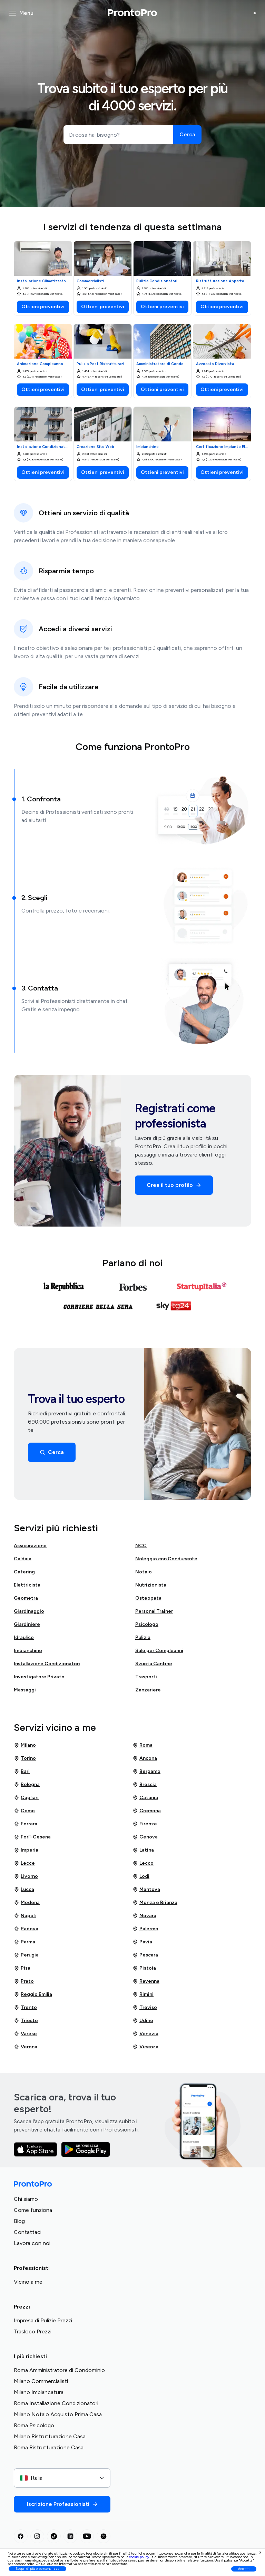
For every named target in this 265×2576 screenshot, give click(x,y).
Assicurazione (30, 1546)
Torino (25, 1758)
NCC (141, 1546)
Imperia (26, 1850)
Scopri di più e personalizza (37, 2568)
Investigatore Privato (39, 1677)
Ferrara (25, 1824)
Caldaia (22, 1559)
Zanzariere (148, 1690)
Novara (144, 1916)
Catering (24, 1572)
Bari (22, 1771)
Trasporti (146, 1677)
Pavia (142, 1942)
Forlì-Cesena (32, 1837)
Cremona (146, 1811)
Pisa (22, 1968)
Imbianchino (28, 1650)
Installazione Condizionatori (47, 1664)
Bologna (27, 1784)
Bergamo (146, 1771)
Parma (24, 1942)
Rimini (143, 1994)
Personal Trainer (154, 1611)
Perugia (26, 1955)
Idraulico (24, 1637)
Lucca (24, 1889)
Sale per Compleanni (159, 1650)
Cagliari (26, 1798)
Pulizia (142, 1637)
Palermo (145, 1929)
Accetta (243, 2569)
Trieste (26, 2020)
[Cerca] (187, 134)
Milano (25, 1745)
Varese (25, 2034)
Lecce (24, 1863)
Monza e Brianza (154, 1902)
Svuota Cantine (153, 1664)
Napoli (25, 1916)
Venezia (145, 2034)
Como (24, 1811)
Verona (25, 2047)
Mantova (146, 1889)
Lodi (140, 1876)
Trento (25, 2007)
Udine (142, 2020)
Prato (24, 1981)
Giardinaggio (29, 1611)
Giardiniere (27, 1624)
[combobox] (62, 2478)
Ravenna (145, 1981)
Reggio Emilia (33, 1994)
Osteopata (148, 1598)
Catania (145, 1798)
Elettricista (27, 1585)
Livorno (26, 1876)
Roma (142, 1745)
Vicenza (145, 2047)
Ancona (144, 1758)
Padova (26, 1929)
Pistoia (144, 1968)
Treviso (144, 2007)
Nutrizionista (150, 1585)
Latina (143, 1850)
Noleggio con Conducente (166, 1559)
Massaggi (25, 1690)
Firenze (144, 1824)
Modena (27, 1902)
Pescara (145, 1955)
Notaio (143, 1572)
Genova (145, 1837)
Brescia (144, 1784)
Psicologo (146, 1624)
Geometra (26, 1598)
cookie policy (139, 2557)
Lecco (143, 1863)
